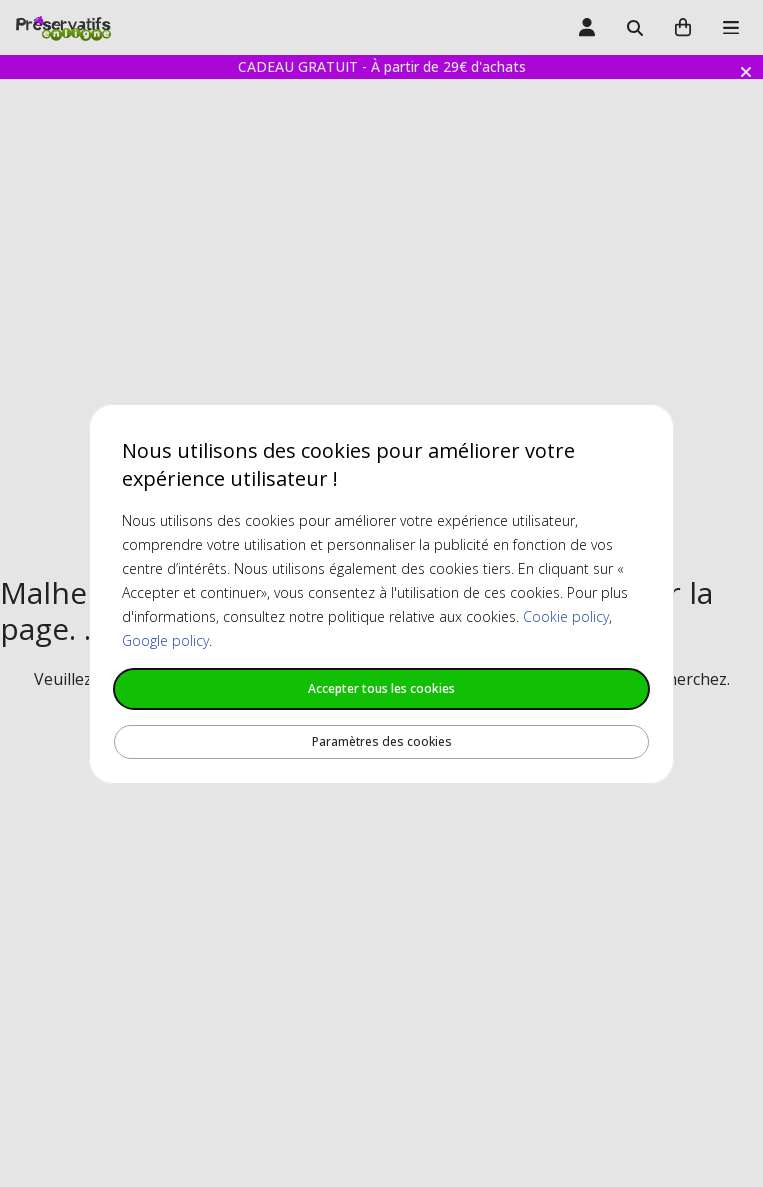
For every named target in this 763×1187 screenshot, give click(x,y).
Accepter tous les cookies (381, 688)
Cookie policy (566, 616)
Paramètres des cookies (382, 741)
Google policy (165, 640)
